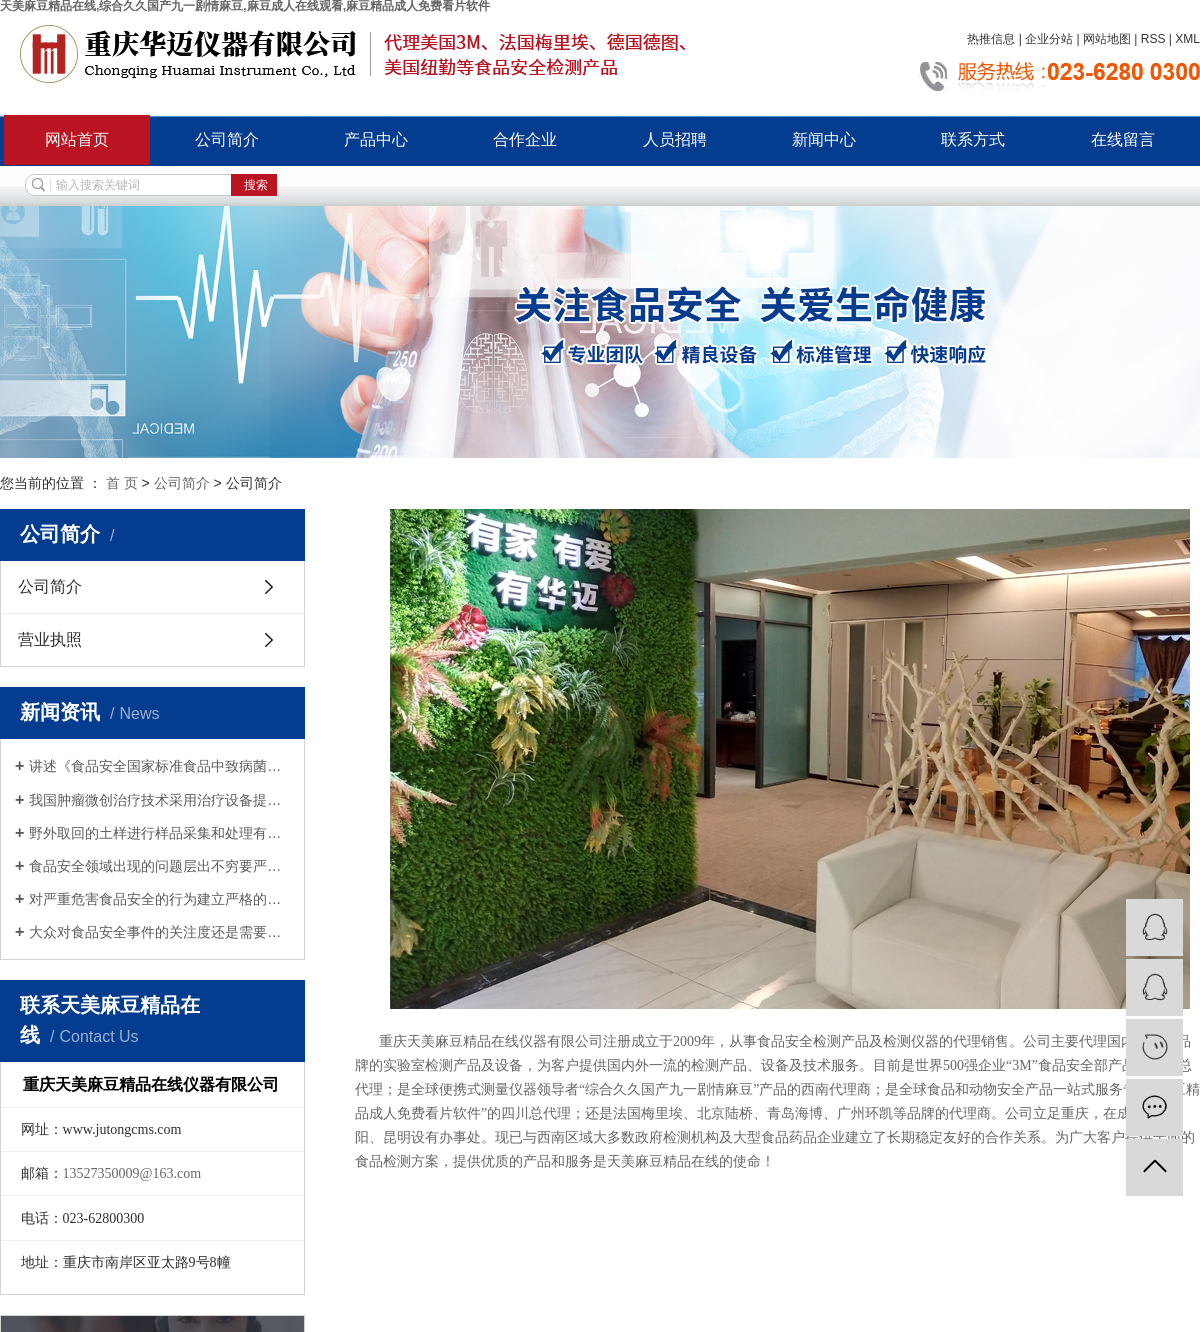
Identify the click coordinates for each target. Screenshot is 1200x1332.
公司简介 (227, 139)
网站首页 (77, 139)
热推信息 (991, 39)
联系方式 (973, 139)
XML (1187, 39)
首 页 (122, 483)
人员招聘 (675, 139)
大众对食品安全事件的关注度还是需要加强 (159, 932)
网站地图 (1107, 39)
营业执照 (50, 639)
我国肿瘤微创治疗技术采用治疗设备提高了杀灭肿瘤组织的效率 (159, 800)
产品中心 (376, 139)
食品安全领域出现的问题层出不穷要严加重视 (159, 866)
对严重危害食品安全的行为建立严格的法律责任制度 (159, 899)
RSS (1153, 39)
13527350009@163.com (132, 1173)
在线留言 (1123, 139)
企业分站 (1049, 39)
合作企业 (525, 139)
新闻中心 (824, 139)
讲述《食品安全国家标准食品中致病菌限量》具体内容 (159, 766)
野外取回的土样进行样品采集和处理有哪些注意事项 (159, 833)
